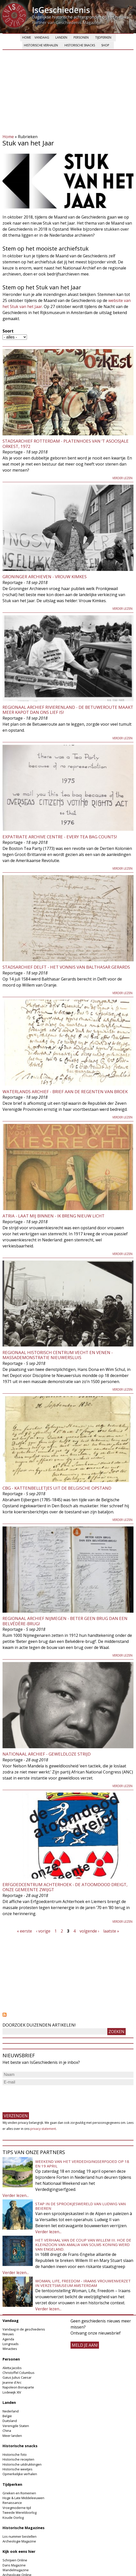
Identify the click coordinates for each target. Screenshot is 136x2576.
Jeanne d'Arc (12, 2382)
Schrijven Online (15, 2560)
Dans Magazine (14, 2565)
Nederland (11, 2411)
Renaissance (12, 2502)
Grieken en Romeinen (19, 2493)
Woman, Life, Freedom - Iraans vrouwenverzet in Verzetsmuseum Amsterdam (83, 2283)
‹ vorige (43, 1931)
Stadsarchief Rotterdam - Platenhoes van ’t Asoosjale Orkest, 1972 (66, 443)
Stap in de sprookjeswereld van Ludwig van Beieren (80, 2206)
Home (26, 37)
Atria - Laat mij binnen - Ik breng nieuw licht (54, 1216)
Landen (61, 37)
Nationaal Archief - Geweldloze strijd (47, 1754)
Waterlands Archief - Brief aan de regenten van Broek (65, 1091)
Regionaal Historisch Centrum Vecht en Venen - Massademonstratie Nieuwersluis (58, 1355)
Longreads (11, 2344)
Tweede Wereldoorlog (20, 2512)
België (7, 2416)
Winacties (10, 2348)
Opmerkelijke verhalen (20, 2474)
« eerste (24, 1931)
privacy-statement (43, 2129)
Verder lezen (122, 478)
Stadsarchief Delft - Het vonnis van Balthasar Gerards (66, 967)
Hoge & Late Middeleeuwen (23, 2498)
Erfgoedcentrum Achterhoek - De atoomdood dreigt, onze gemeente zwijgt (65, 1887)
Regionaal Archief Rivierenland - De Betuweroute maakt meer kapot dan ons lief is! (68, 709)
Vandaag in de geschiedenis (24, 2329)
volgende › (89, 1931)
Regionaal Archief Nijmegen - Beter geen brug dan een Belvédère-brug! (65, 1620)
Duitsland (10, 2420)
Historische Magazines (24, 2527)
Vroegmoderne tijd (17, 2507)
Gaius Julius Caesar (17, 2377)
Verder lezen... (16, 2195)
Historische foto (15, 2454)
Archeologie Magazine (19, 2541)
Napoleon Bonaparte (18, 2387)
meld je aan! (85, 2345)
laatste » (111, 1931)
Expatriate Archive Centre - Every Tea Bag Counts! (60, 837)
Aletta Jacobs (12, 2368)
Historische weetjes (17, 2469)
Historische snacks (79, 45)
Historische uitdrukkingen (22, 2464)
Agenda (8, 2339)
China (7, 2430)
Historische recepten (18, 2459)
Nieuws (8, 2334)
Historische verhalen (41, 45)
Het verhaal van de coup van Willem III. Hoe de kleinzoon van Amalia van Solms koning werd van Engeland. (83, 2244)
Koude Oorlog (13, 2517)
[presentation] (41, 2096)
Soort (8, 331)
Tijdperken (103, 37)
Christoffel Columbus (19, 2372)
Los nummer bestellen (20, 2536)
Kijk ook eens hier (19, 2551)
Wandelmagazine (16, 2570)
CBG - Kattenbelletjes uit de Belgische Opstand (57, 1488)
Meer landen (12, 2435)
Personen (81, 37)
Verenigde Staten (16, 2426)
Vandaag (42, 37)
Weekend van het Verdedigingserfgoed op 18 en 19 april (82, 2163)
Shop (105, 45)
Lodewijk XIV (12, 2392)
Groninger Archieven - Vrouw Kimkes (45, 576)
